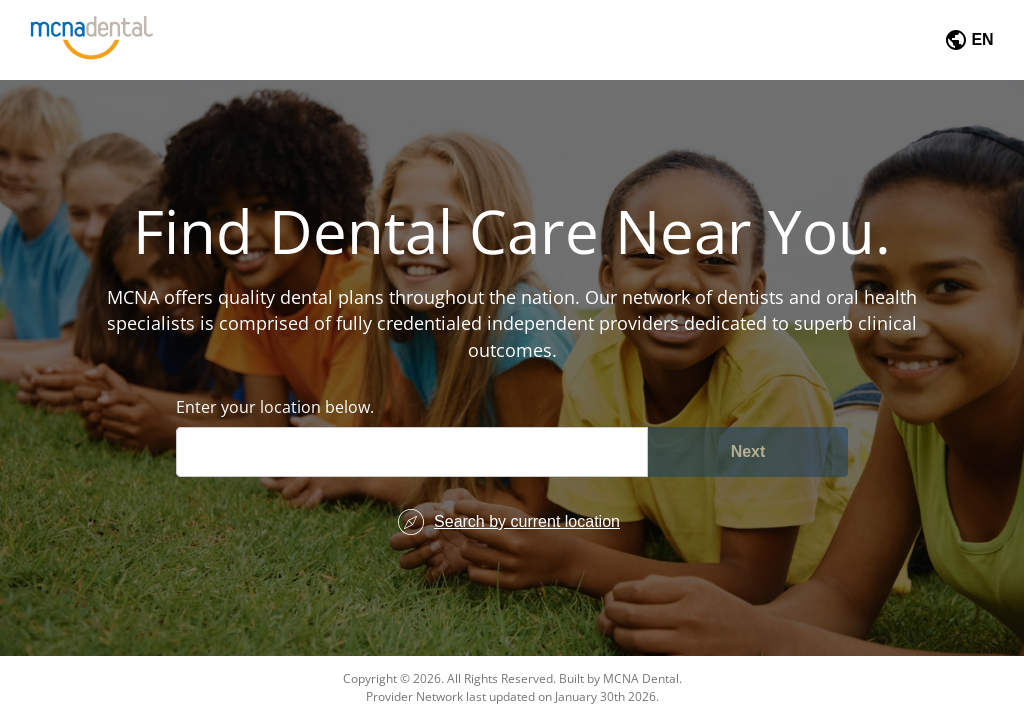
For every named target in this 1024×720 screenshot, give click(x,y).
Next (748, 451)
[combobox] (201, 451)
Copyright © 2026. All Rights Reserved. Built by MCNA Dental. (512, 679)
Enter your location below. (275, 407)
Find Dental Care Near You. (512, 231)
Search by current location (527, 521)
